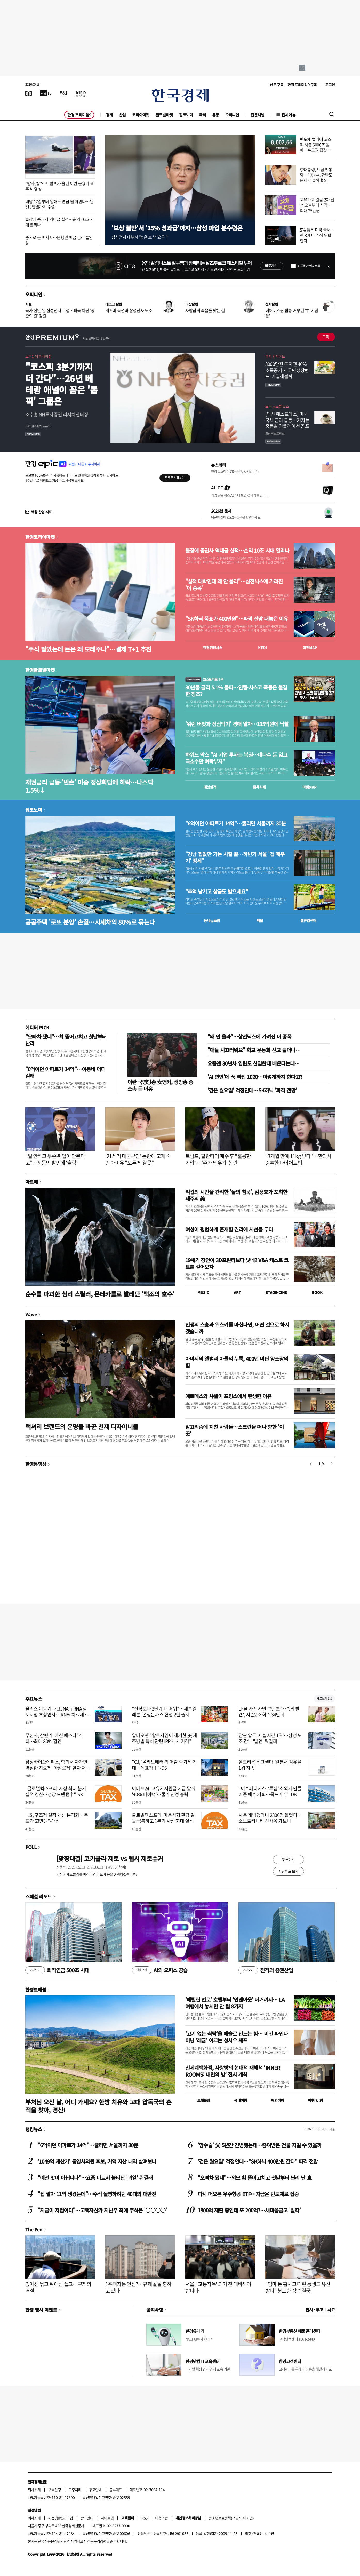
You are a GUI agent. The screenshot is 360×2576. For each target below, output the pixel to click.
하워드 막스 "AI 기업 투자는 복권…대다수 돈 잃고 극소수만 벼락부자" (236, 758)
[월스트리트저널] (63, 93)
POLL (31, 1846)
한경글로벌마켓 (40, 669)
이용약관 (161, 2518)
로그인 (330, 84)
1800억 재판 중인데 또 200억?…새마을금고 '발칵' (249, 2210)
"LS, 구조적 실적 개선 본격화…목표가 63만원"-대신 (56, 1817)
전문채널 (258, 114)
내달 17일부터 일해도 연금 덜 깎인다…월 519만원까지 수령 (59, 204)
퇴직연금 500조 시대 (57, 1970)
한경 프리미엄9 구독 (302, 84)
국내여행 (240, 2100)
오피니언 (232, 114)
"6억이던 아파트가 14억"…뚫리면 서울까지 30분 (235, 823)
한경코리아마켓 (40, 537)
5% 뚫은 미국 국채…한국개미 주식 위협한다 (317, 235)
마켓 (310, 647)
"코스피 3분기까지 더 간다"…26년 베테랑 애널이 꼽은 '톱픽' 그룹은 (61, 383)
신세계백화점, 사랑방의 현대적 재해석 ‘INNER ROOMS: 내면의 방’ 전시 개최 (232, 2071)
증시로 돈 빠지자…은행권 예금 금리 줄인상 (59, 240)
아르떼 (31, 1181)
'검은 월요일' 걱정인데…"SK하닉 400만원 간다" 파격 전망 (258, 2161)
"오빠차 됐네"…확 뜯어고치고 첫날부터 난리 (66, 1040)
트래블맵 (203, 2100)
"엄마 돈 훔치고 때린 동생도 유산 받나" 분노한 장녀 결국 (297, 2287)
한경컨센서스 (212, 647)
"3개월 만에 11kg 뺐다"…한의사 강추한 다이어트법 (298, 1159)
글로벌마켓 (164, 114)
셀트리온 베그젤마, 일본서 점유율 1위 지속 (269, 1764)
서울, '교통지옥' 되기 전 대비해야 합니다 (218, 2287)
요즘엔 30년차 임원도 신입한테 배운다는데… (253, 1063)
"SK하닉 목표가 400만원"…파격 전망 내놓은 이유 (236, 618)
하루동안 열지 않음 (309, 266)
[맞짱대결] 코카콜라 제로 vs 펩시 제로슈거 (109, 1858)
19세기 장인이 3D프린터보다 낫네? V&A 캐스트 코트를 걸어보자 (237, 1263)
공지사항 (154, 2309)
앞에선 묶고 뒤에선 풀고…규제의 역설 (58, 2287)
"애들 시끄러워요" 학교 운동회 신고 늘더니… (253, 1050)
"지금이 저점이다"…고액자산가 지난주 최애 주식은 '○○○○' (102, 2210)
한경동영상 (35, 1463)
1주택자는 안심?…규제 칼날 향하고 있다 (138, 2287)
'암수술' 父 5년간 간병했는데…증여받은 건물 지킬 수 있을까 (260, 2145)
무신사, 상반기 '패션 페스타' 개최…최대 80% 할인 (54, 1738)
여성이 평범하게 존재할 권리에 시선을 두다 (229, 1229)
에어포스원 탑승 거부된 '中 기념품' (291, 313)
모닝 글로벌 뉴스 (277, 406)
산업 (122, 114)
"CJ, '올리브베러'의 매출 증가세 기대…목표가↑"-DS (164, 1764)
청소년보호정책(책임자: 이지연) (231, 2518)
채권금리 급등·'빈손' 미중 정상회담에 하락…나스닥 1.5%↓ (89, 786)
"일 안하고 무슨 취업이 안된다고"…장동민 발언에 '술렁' (55, 1159)
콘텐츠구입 (65, 2518)
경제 (109, 114)
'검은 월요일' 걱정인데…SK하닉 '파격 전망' (252, 1090)
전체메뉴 (288, 114)
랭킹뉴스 (33, 2129)
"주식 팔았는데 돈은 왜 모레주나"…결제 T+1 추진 (88, 649)
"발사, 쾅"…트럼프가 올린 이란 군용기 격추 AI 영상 (59, 186)
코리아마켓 (140, 114)
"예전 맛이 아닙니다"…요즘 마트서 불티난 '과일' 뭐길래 (95, 2177)
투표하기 (288, 1859)
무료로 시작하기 (174, 477)
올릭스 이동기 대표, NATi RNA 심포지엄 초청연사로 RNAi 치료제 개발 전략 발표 (57, 1714)
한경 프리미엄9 (79, 114)
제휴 (51, 2518)
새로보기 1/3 (324, 1698)
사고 (331, 2310)
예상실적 (210, 787)
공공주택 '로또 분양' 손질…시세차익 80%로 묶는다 (90, 922)
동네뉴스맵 (212, 920)
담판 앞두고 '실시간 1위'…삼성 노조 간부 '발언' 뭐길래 (270, 1738)
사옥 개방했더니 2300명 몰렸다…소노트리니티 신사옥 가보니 (270, 1817)
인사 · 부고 (314, 2310)
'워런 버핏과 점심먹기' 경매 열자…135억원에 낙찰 (237, 724)
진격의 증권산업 (265, 1970)
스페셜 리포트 (38, 1896)
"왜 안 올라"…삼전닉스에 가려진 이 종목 (249, 1036)
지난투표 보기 (288, 1871)
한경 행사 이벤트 (41, 2309)
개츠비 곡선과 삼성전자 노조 (129, 310)
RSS (144, 2518)
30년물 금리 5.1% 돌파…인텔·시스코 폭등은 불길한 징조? (236, 690)
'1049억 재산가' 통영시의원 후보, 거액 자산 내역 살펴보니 (97, 2161)
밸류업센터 (308, 920)
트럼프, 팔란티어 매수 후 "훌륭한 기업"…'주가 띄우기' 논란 (218, 1159)
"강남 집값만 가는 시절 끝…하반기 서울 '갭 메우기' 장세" (235, 857)
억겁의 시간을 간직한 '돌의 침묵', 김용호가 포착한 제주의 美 (236, 1195)
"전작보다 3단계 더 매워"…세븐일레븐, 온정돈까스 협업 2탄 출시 (164, 1711)
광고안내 (95, 2489)
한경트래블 (35, 1989)
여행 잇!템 (315, 2100)
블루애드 (115, 2489)
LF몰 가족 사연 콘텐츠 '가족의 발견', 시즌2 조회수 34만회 (269, 1711)
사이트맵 (107, 2518)
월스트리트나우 (204, 679)
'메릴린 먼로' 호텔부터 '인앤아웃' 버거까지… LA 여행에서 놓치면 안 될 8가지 (235, 2003)
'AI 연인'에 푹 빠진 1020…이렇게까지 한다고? (254, 1076)
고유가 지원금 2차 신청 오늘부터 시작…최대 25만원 (317, 204)
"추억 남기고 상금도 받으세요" (216, 891)
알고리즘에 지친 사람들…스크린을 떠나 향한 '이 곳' (234, 1430)
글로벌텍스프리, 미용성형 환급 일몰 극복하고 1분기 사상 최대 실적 (163, 1817)
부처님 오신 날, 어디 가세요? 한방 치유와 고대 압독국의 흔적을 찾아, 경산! (98, 2106)
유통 (215, 114)
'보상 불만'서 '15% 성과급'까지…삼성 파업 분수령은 (177, 227)
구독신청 (54, 2489)
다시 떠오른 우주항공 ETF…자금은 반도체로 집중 (248, 2194)
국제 (202, 114)
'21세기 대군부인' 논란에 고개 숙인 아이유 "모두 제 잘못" (138, 1159)
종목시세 (259, 787)
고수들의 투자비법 (38, 356)
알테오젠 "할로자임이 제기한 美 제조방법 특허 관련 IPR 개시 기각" (164, 1738)
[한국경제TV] (46, 93)
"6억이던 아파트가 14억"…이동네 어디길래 (65, 1072)
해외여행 (277, 2100)
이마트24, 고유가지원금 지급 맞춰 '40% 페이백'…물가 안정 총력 (163, 1791)
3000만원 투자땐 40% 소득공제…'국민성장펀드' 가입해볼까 (287, 370)
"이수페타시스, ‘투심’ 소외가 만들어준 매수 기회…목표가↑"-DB (270, 1791)
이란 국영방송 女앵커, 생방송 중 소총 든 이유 (160, 1085)
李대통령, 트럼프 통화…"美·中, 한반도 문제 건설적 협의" (316, 174)
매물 (260, 920)
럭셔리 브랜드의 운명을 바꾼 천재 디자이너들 (81, 1426)
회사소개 (34, 2489)
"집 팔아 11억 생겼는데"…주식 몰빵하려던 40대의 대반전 (97, 2194)
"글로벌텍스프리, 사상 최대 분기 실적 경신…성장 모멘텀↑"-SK (55, 1791)
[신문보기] (28, 93)
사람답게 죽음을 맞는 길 (205, 310)
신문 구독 (276, 84)
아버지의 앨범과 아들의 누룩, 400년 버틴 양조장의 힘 (236, 1362)
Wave (31, 1314)
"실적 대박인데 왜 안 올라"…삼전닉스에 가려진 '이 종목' (234, 584)
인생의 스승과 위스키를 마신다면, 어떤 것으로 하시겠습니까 (237, 1328)
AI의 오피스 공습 (160, 1970)
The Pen (34, 2229)
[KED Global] (80, 93)
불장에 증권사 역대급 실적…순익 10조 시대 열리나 (59, 222)
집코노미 (186, 114)
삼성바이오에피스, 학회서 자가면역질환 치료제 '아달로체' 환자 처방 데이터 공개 (57, 1767)
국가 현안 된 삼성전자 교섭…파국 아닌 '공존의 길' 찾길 (60, 313)
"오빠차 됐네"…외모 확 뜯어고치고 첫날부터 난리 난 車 (255, 2177)
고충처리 (74, 2489)
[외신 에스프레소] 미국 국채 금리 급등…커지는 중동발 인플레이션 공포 (287, 420)
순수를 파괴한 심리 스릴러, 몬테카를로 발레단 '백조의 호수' (99, 1294)
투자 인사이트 (275, 356)
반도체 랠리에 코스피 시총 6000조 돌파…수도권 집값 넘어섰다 (316, 147)
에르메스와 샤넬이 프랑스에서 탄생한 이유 (228, 1396)
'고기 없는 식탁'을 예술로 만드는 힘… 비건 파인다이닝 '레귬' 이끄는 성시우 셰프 (236, 2037)
